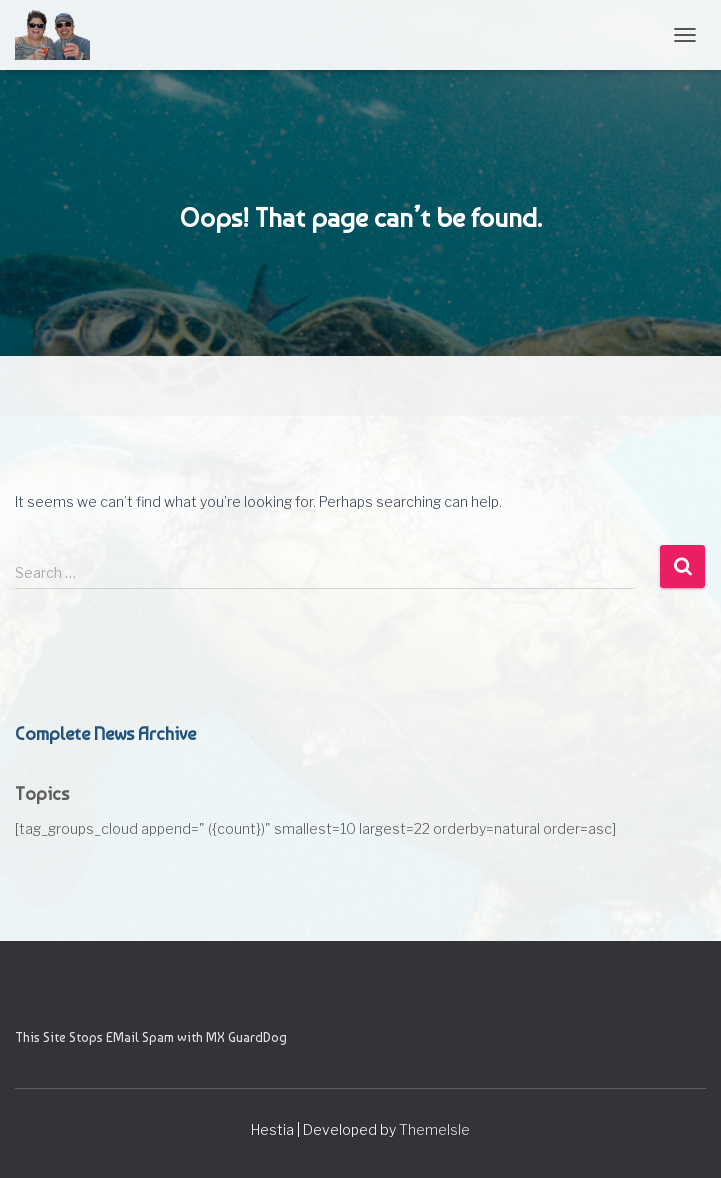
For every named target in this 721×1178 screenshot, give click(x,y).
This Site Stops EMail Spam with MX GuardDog (151, 1037)
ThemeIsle (434, 1129)
